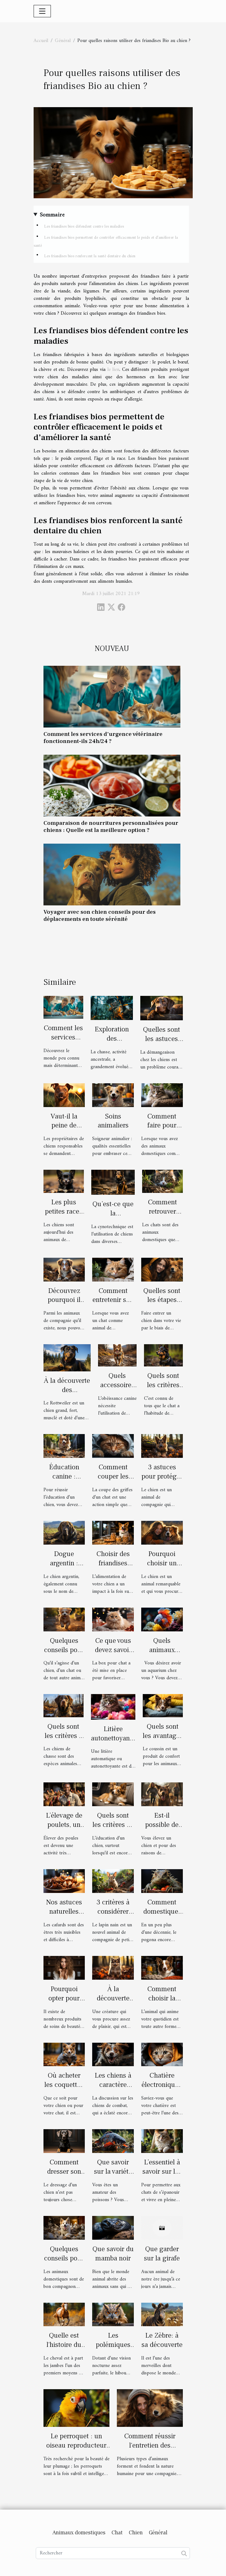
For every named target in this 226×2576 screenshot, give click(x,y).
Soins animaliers (113, 1121)
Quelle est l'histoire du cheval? (64, 2345)
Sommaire (52, 215)
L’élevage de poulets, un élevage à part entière (64, 1829)
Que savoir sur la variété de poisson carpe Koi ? (113, 2176)
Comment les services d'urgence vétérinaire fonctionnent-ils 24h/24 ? (102, 737)
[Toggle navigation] (42, 11)
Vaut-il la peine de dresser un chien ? (64, 1130)
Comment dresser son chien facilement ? (64, 2176)
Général (63, 40)
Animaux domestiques (78, 2532)
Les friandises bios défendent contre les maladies (84, 226)
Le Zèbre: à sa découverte (162, 2340)
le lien (113, 369)
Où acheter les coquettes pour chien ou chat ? (64, 2089)
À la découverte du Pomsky (113, 1998)
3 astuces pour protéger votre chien (162, 1476)
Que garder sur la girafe (162, 2253)
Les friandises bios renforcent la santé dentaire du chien (89, 256)
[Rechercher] (113, 2553)
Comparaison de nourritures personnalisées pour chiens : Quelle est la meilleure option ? (110, 826)
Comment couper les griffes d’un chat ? (113, 1481)
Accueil (41, 40)
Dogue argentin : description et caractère (64, 1567)
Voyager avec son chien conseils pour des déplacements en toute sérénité (99, 915)
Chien (136, 2532)
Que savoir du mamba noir (113, 2253)
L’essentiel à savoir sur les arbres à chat (162, 2171)
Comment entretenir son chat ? (113, 1300)
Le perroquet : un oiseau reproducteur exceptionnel (76, 2445)
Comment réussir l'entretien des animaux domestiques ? (150, 2450)
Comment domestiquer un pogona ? (162, 1911)
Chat (117, 2532)
